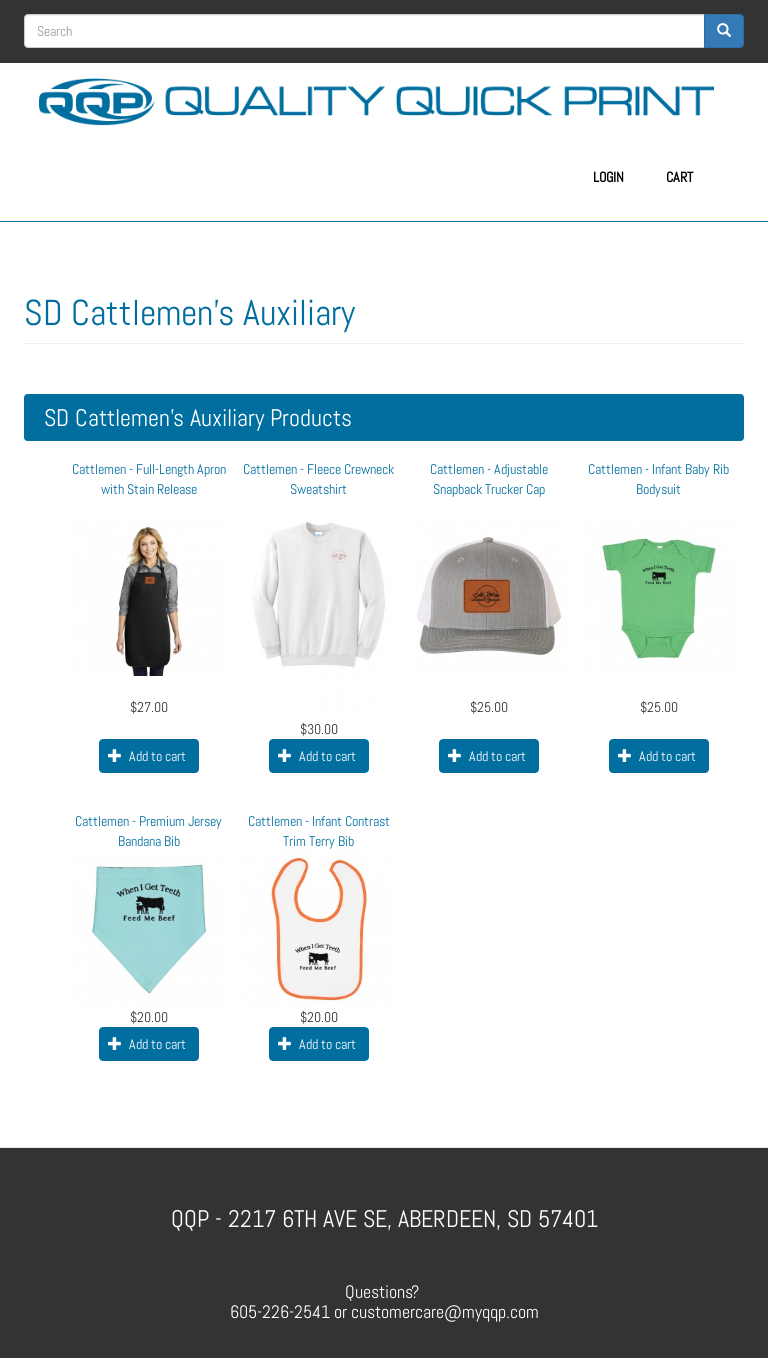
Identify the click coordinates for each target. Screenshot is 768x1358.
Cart (679, 177)
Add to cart (147, 756)
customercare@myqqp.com (445, 1311)
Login (608, 177)
